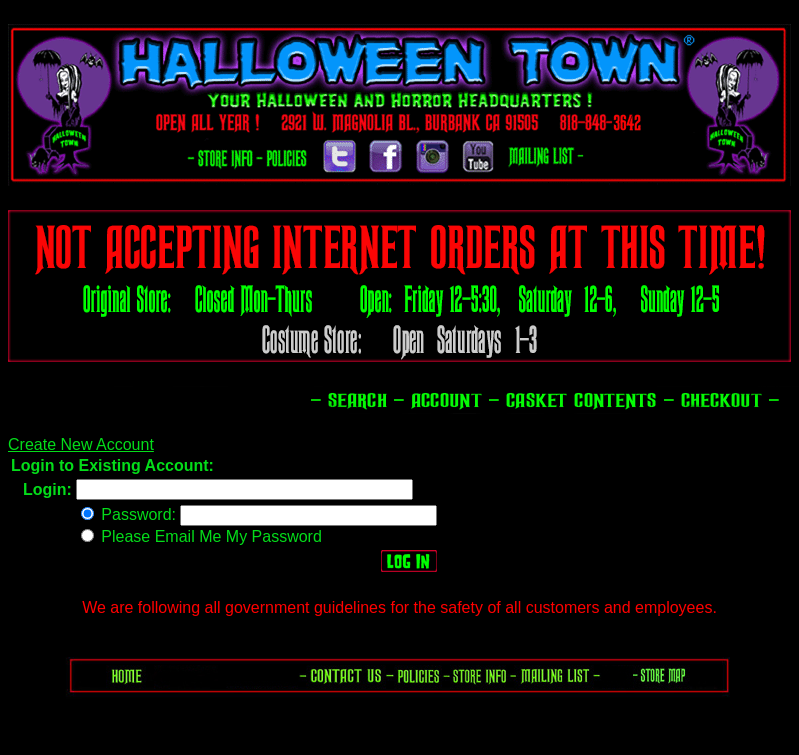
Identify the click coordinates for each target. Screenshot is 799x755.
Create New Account (81, 444)
